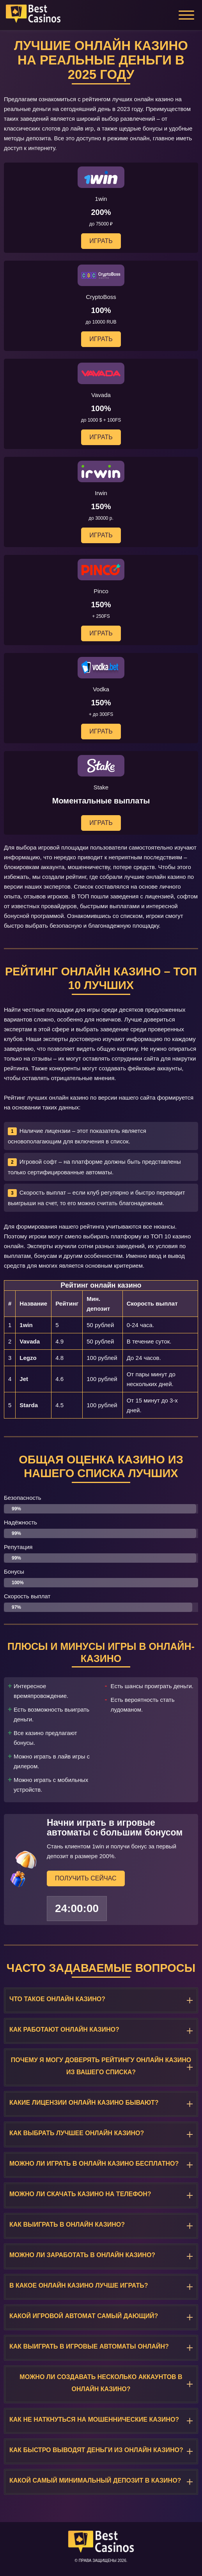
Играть (100, 241)
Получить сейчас (86, 1878)
